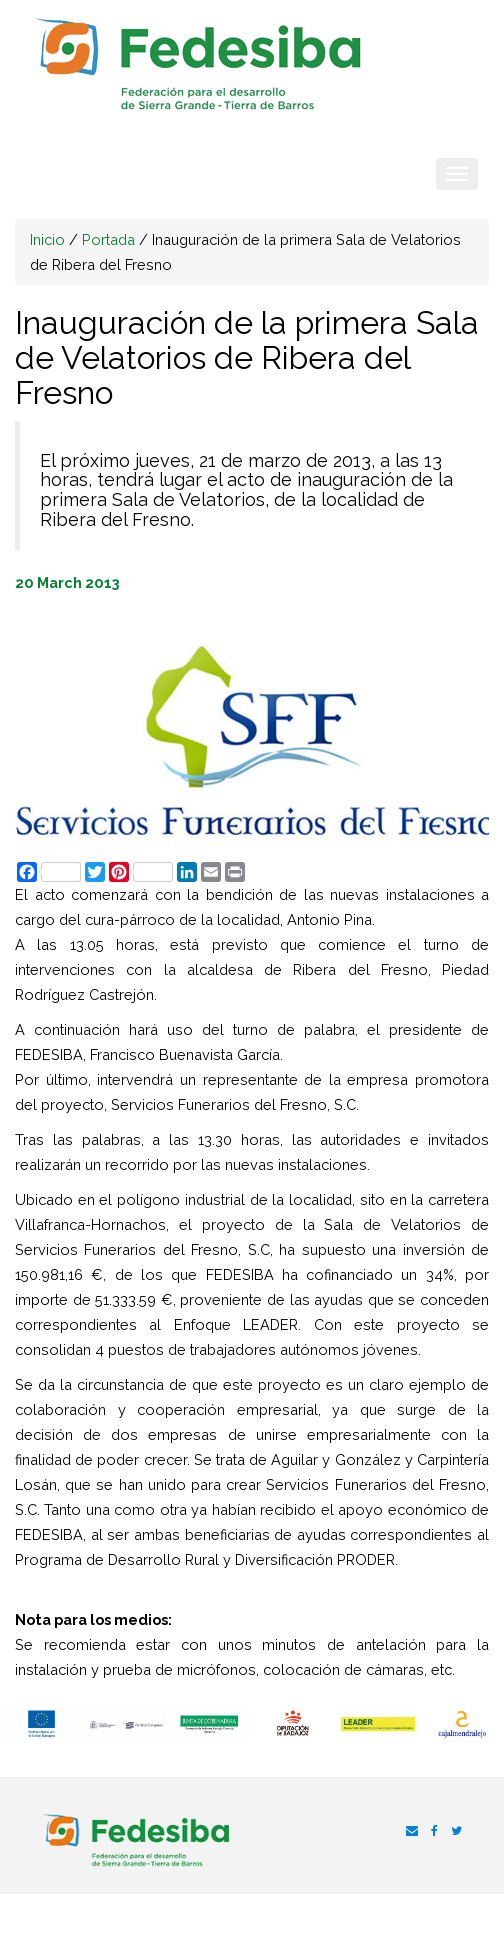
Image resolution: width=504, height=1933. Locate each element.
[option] (42, 1724)
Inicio (47, 239)
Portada (108, 239)
